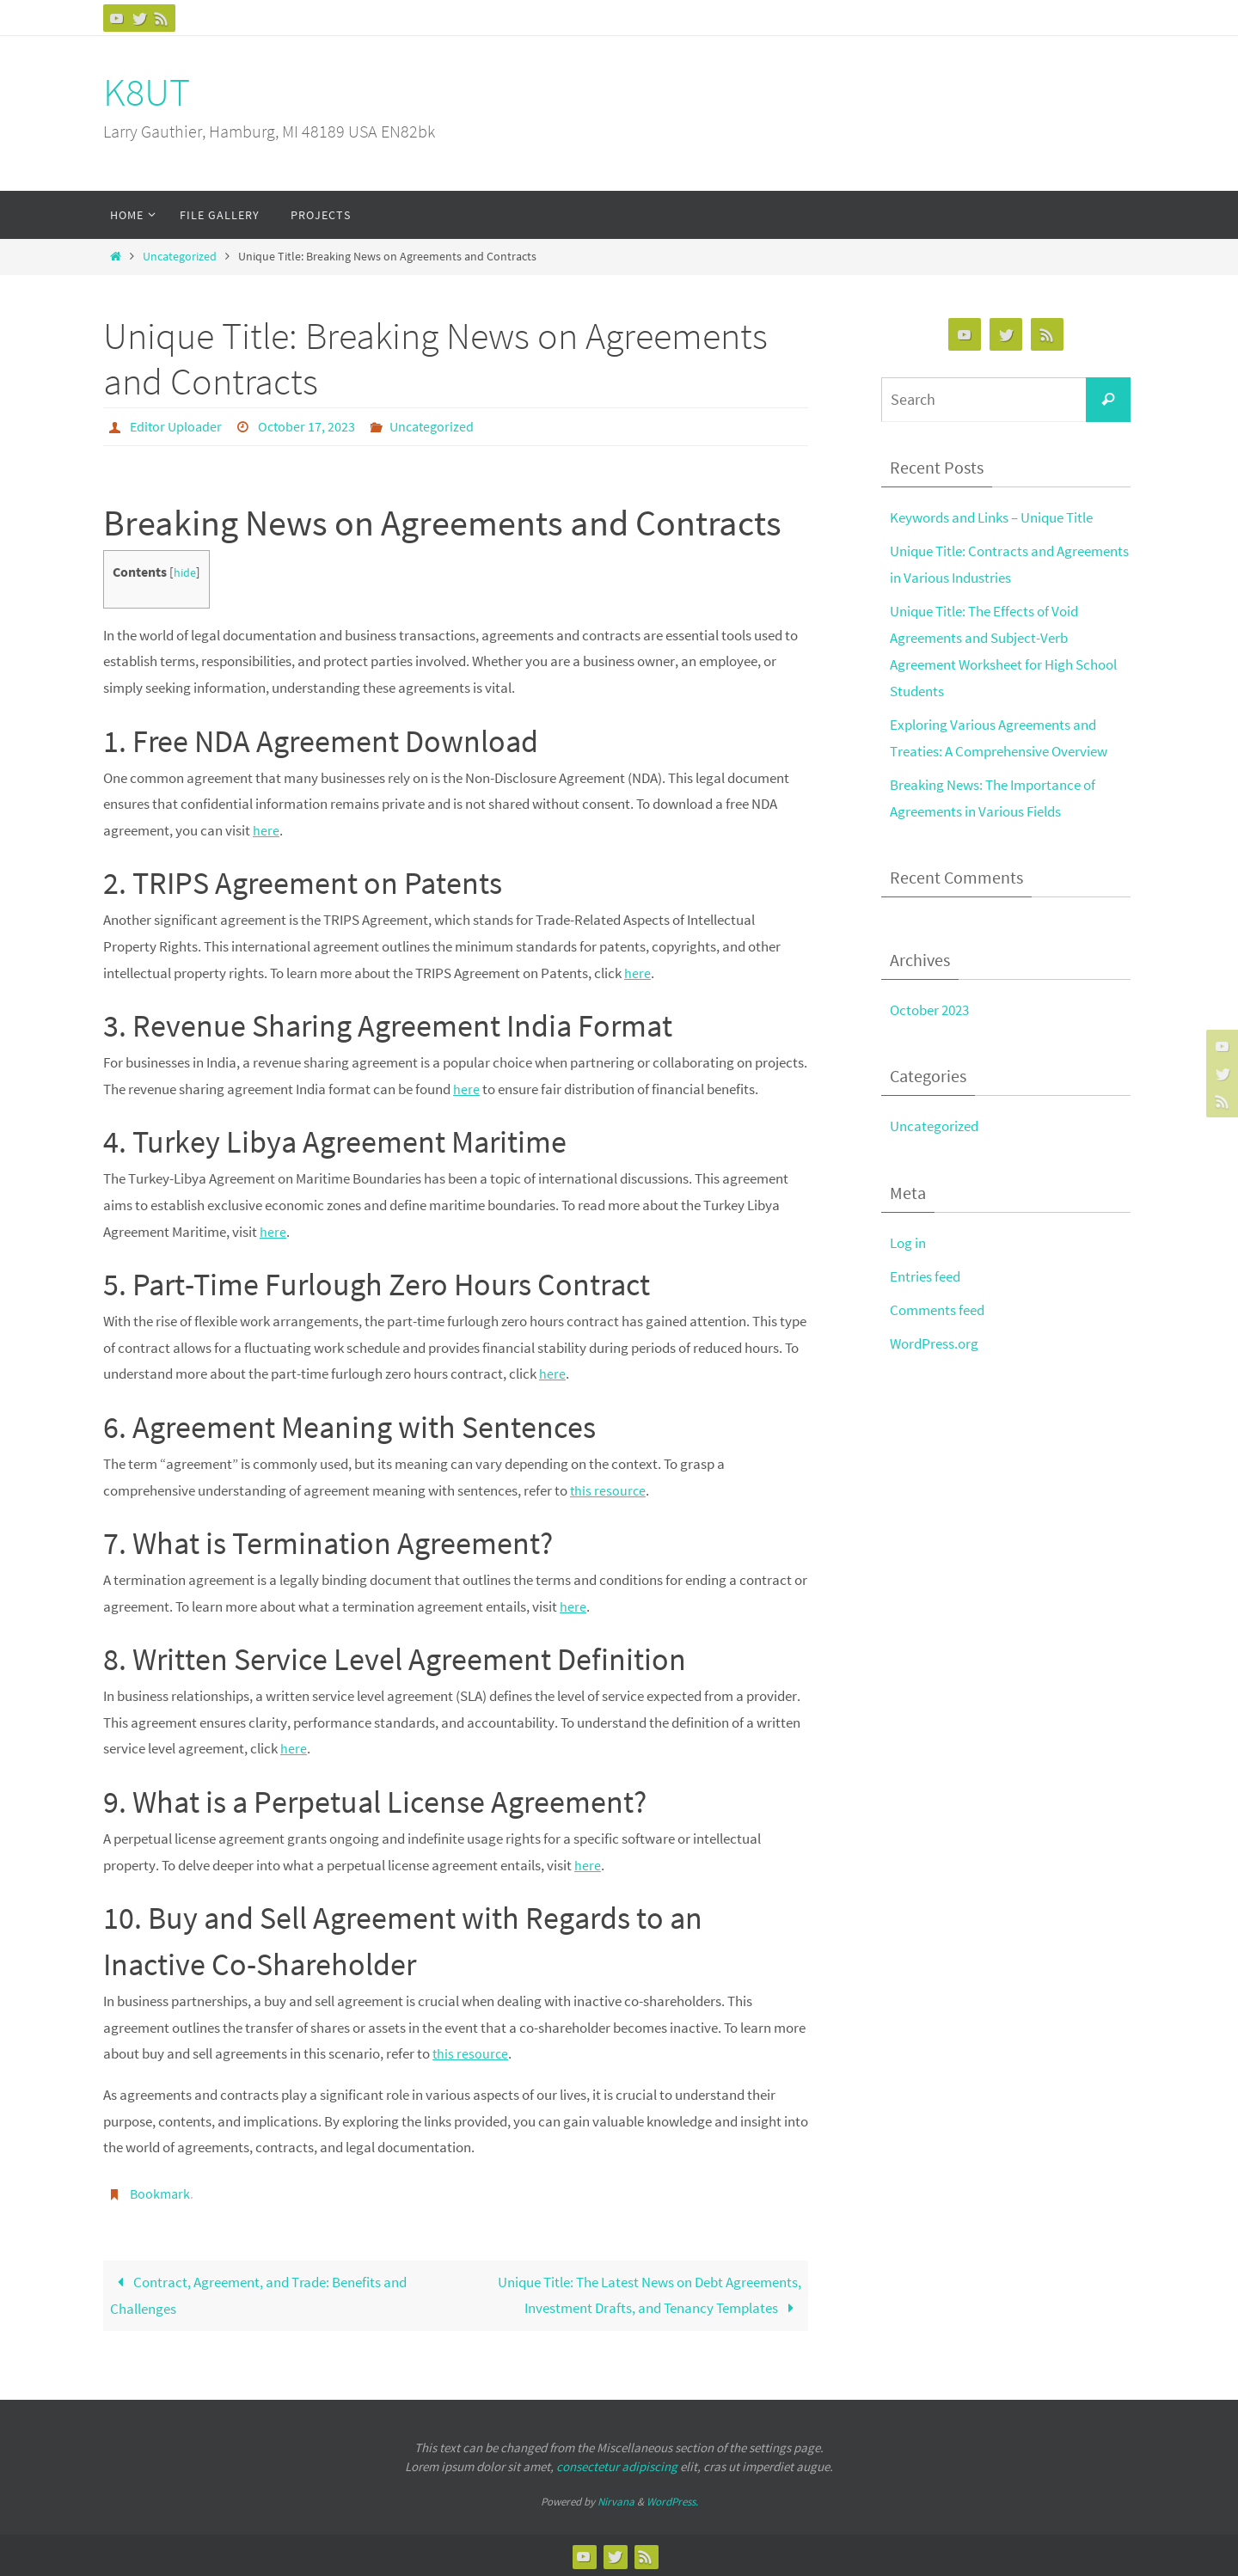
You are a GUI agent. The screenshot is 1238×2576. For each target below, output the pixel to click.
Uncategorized (180, 256)
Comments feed (937, 1307)
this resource (608, 1489)
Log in (908, 1240)
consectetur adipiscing (616, 2465)
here (266, 829)
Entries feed (925, 1273)
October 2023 (929, 1008)
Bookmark (160, 2192)
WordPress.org (934, 1340)
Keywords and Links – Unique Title (991, 517)
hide (185, 571)
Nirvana (616, 2500)
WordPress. (672, 2500)
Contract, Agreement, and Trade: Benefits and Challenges (258, 2294)
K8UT (146, 92)
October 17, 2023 (306, 426)
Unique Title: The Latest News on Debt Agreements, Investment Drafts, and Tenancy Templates (649, 2293)
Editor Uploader (176, 426)
